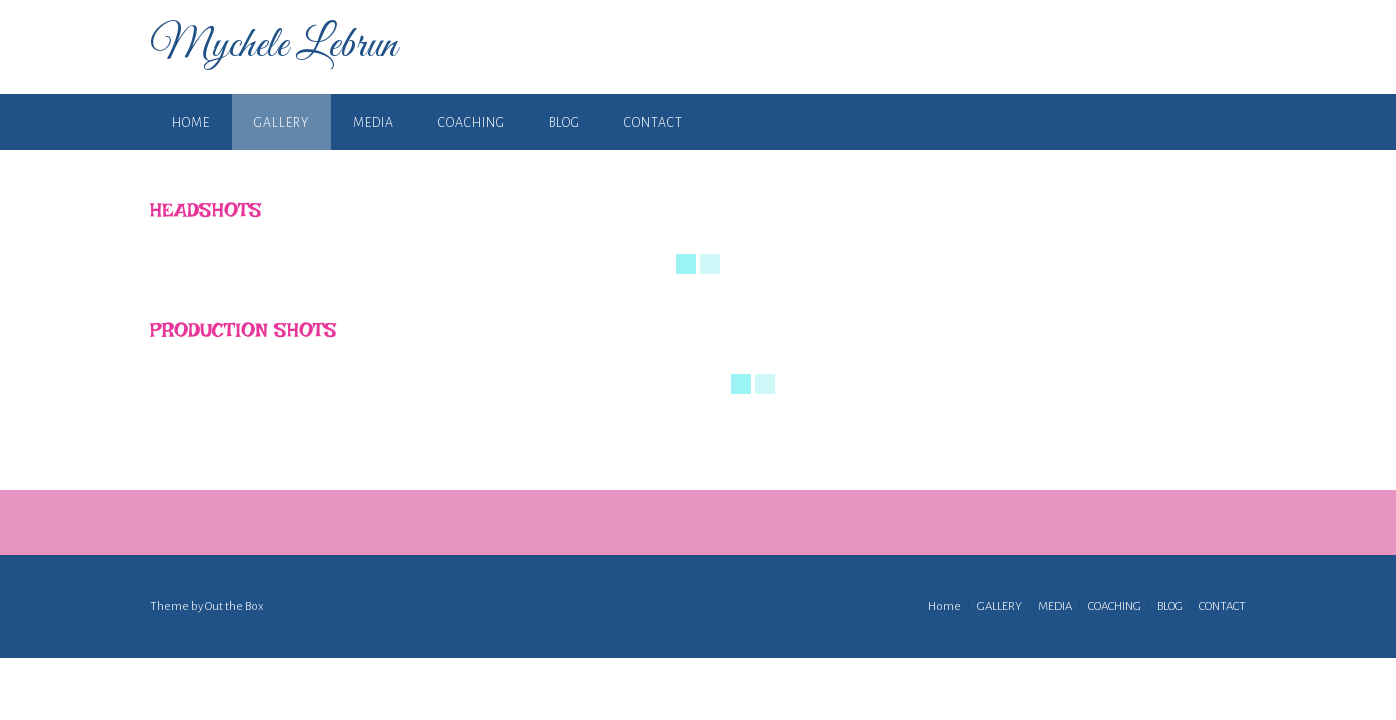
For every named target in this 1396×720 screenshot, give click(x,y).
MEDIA (373, 123)
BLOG (564, 123)
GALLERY (281, 123)
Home (191, 123)
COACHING (471, 123)
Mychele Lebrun (273, 46)
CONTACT (653, 123)
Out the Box (234, 606)
